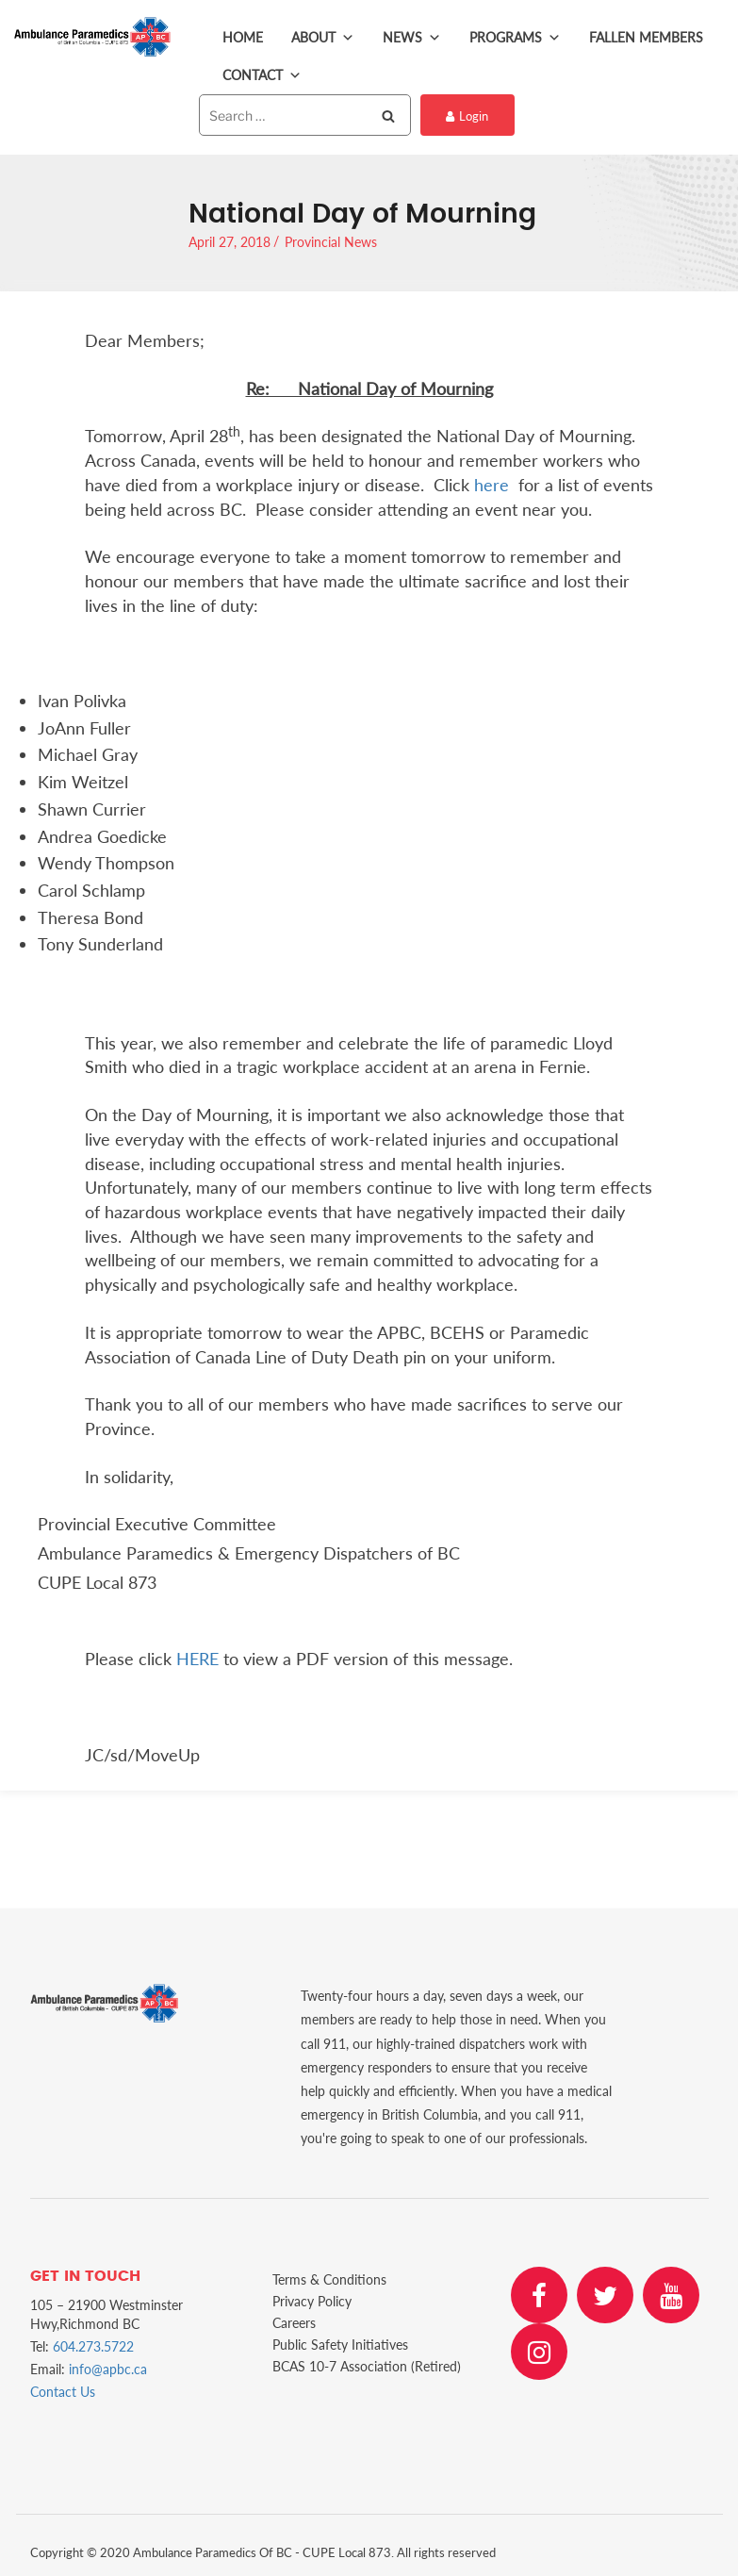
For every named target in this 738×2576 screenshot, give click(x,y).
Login (467, 116)
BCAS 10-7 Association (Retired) (366, 2366)
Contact (262, 75)
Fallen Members (646, 37)
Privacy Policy (312, 2301)
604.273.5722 (93, 2346)
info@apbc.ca (108, 2369)
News (412, 38)
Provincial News (331, 242)
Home (242, 37)
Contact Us (62, 2392)
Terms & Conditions (329, 2279)
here (491, 484)
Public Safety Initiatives (340, 2345)
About (322, 38)
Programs (515, 38)
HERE (197, 1658)
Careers (294, 2323)
